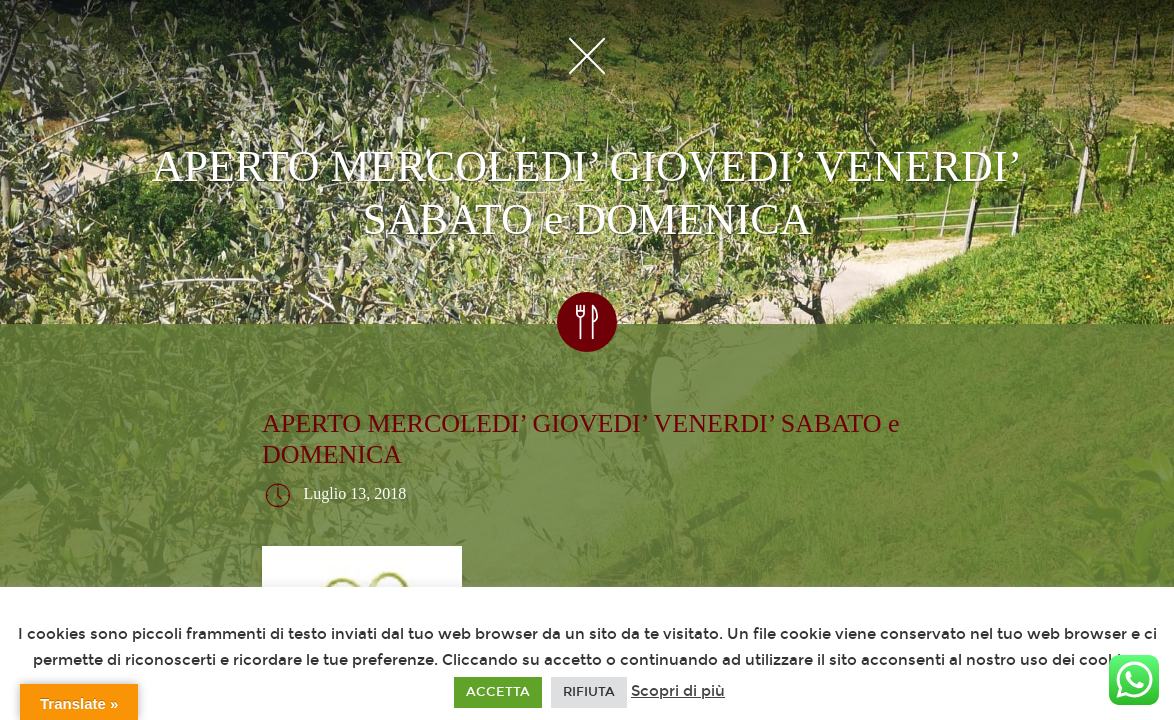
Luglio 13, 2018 (355, 493)
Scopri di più (678, 691)
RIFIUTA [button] (589, 692)
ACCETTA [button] (498, 692)
